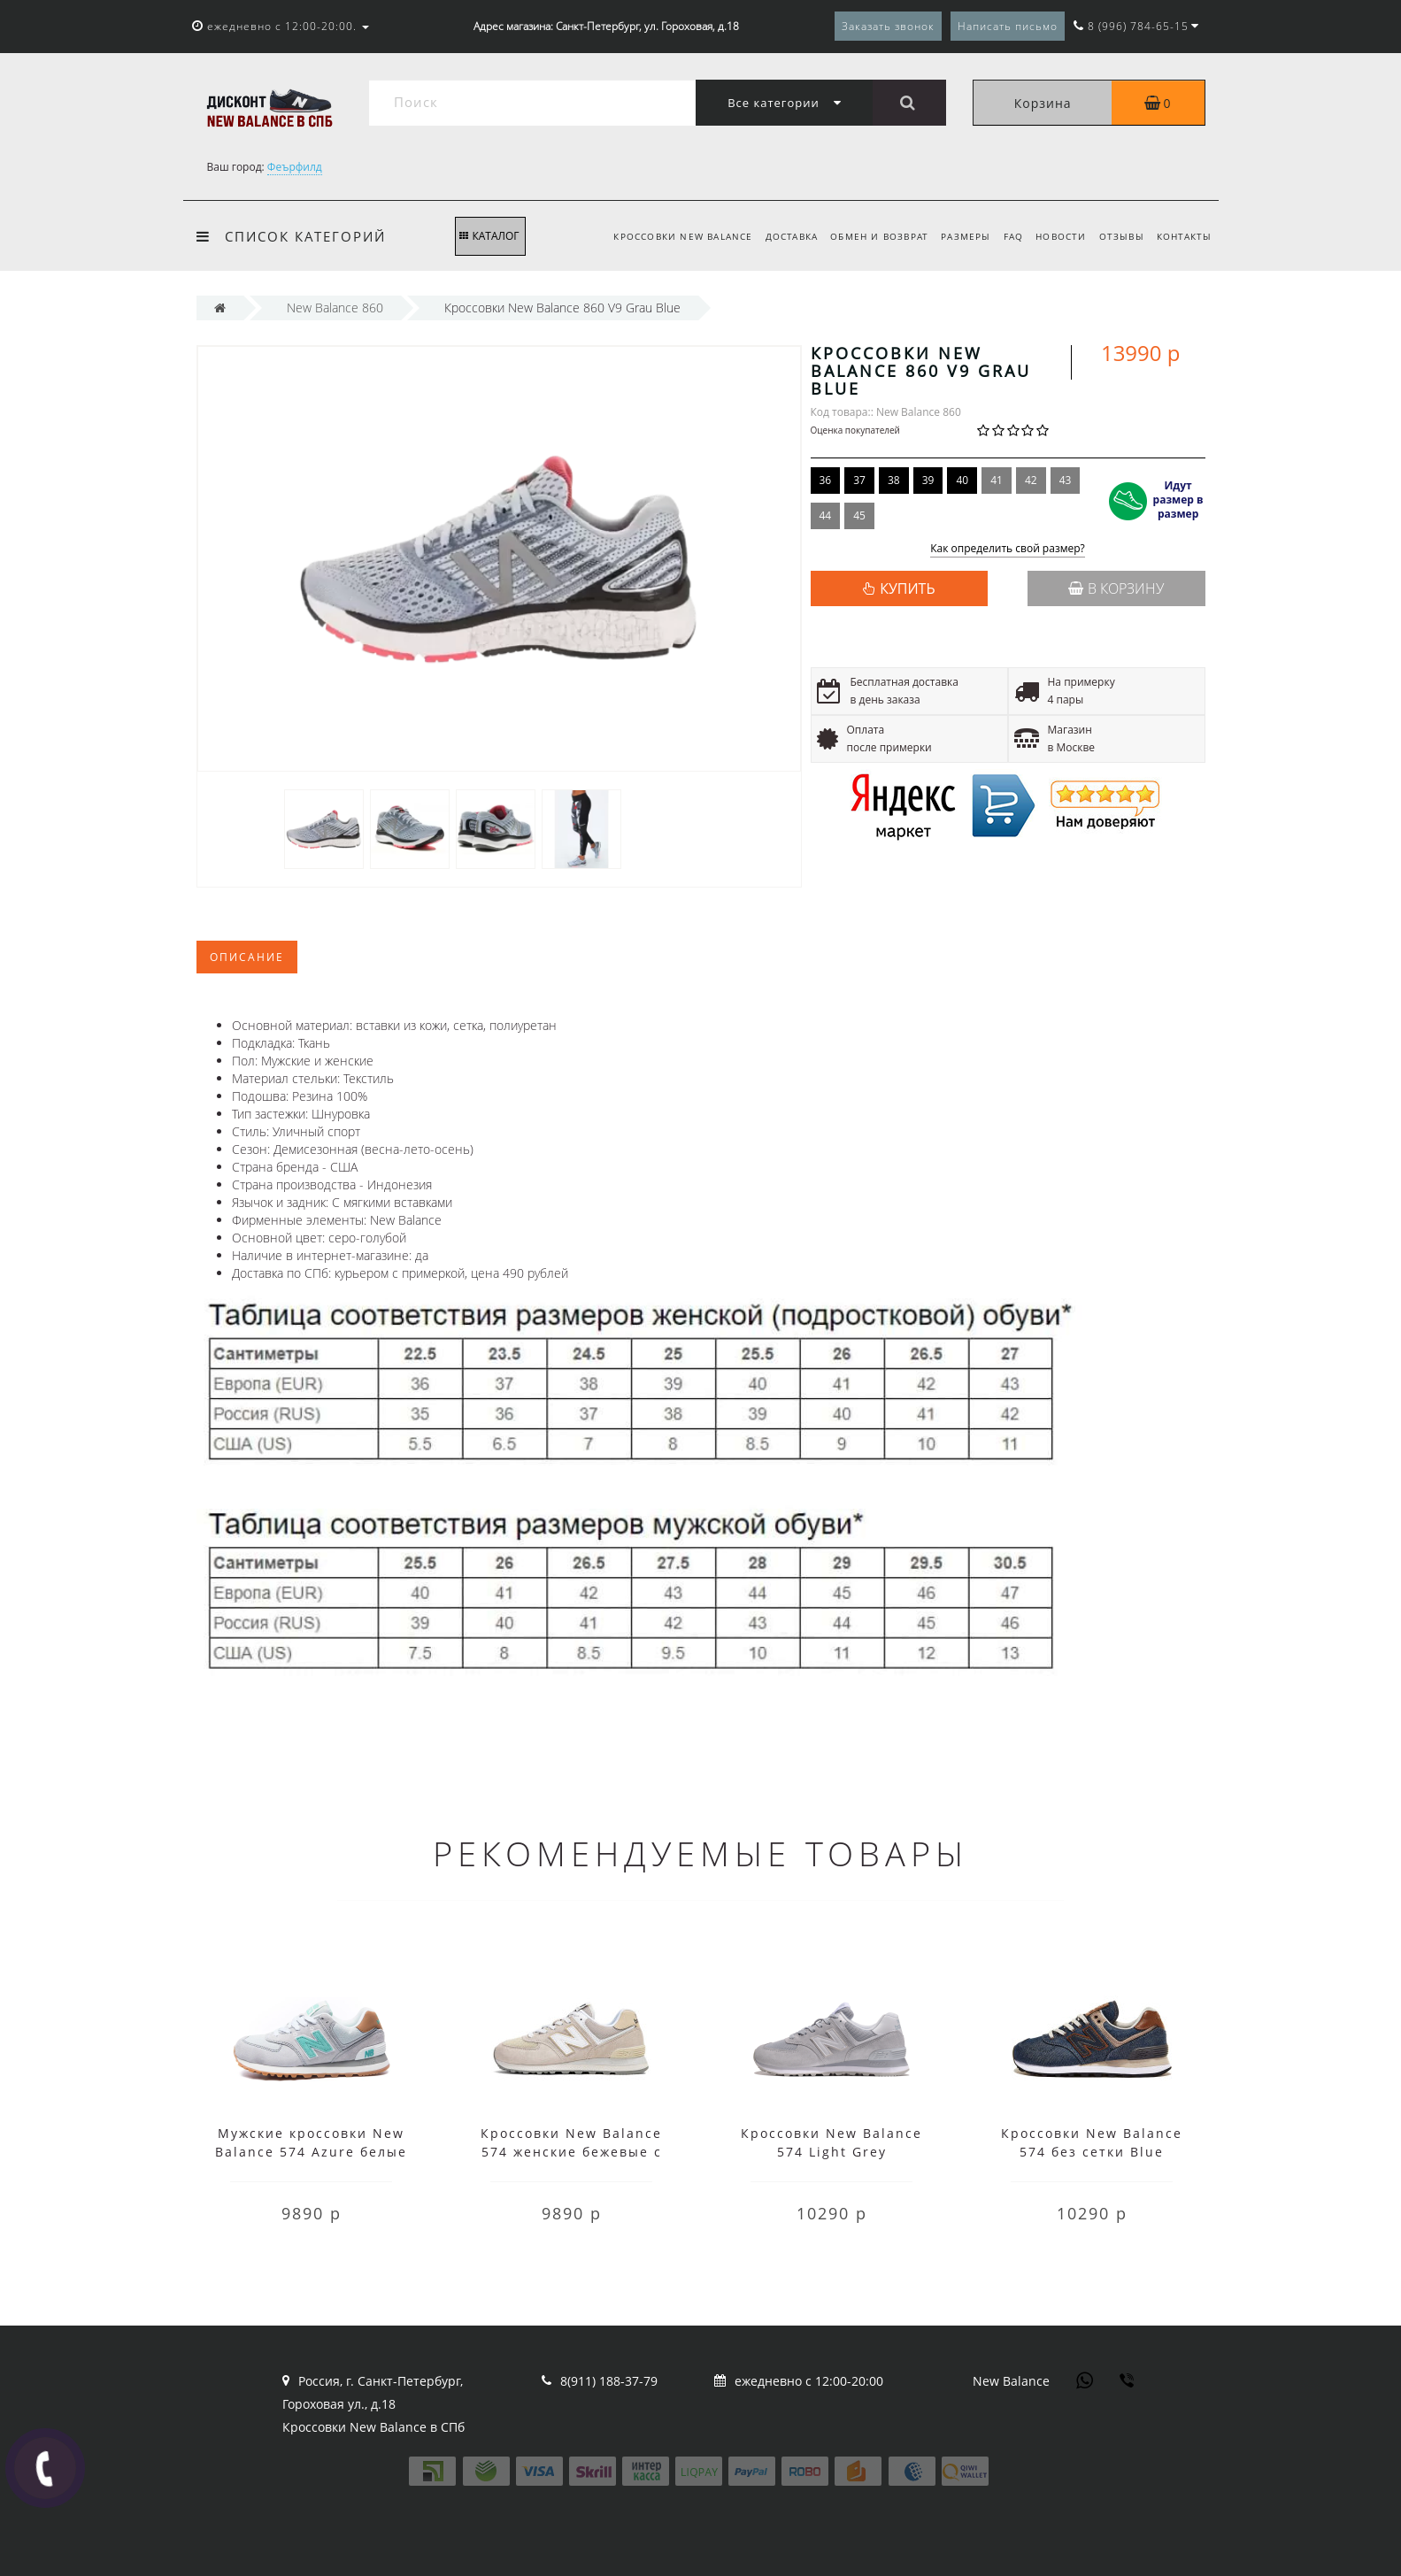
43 (1065, 480)
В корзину (1116, 588)
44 (826, 515)
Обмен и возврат (866, 236)
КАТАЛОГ (489, 235)
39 (928, 480)
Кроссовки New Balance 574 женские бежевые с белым (571, 2152)
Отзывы (1119, 236)
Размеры (955, 236)
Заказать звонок (888, 26)
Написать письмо (1008, 26)
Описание (247, 957)
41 (996, 480)
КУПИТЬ (907, 588)
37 (859, 480)
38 (894, 480)
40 (962, 480)
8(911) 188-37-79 (609, 2380)
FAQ (1005, 236)
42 (1031, 480)
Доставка (775, 236)
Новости (1055, 236)
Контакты (1184, 236)
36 (826, 480)
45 (859, 515)
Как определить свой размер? (1007, 549)
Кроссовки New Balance (664, 236)
